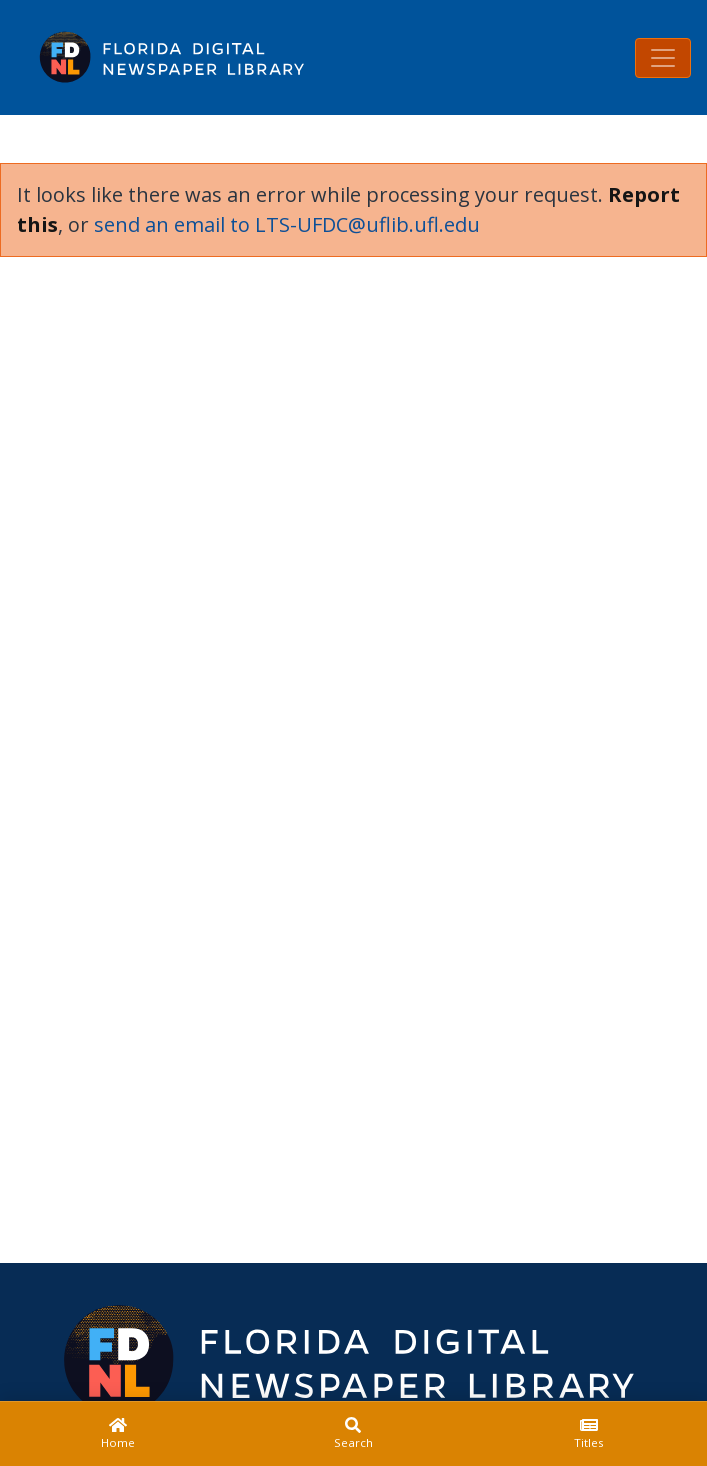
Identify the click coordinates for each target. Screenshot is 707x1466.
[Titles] (589, 1434)
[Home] (118, 1434)
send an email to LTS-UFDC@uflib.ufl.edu (287, 224)
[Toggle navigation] (663, 58)
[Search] (354, 1434)
